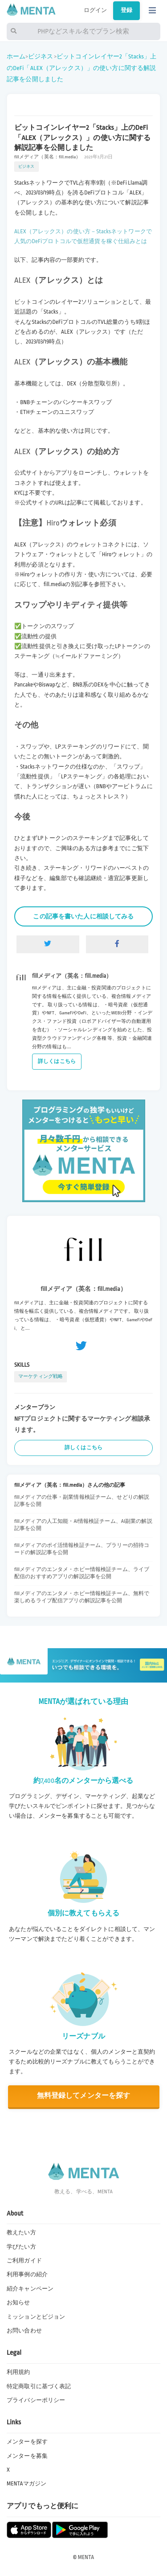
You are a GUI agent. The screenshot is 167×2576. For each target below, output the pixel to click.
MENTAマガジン (26, 2484)
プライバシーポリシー (36, 2400)
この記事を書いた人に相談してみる (83, 916)
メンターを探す (27, 2442)
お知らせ (18, 2302)
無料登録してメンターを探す (83, 2096)
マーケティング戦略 (40, 1376)
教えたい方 (21, 2232)
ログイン (95, 10)
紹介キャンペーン (30, 2289)
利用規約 (18, 2372)
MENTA (86, 2557)
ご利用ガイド (24, 2261)
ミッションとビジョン (36, 2317)
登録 (126, 10)
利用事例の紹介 (27, 2274)
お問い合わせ (24, 2331)
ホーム (16, 56)
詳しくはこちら (57, 1061)
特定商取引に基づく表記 (39, 2386)
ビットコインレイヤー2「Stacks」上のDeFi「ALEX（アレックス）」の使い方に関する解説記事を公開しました (81, 68)
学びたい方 (21, 2247)
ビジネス (40, 56)
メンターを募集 (27, 2456)
